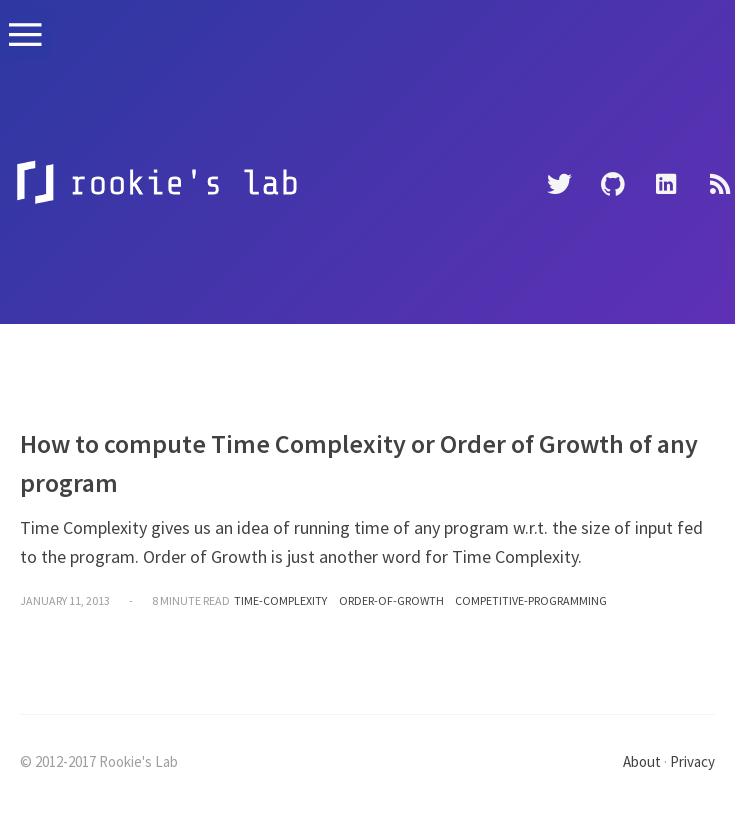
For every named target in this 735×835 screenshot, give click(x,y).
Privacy (692, 761)
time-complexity (280, 600)
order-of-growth (391, 600)
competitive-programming (531, 600)
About (642, 761)
